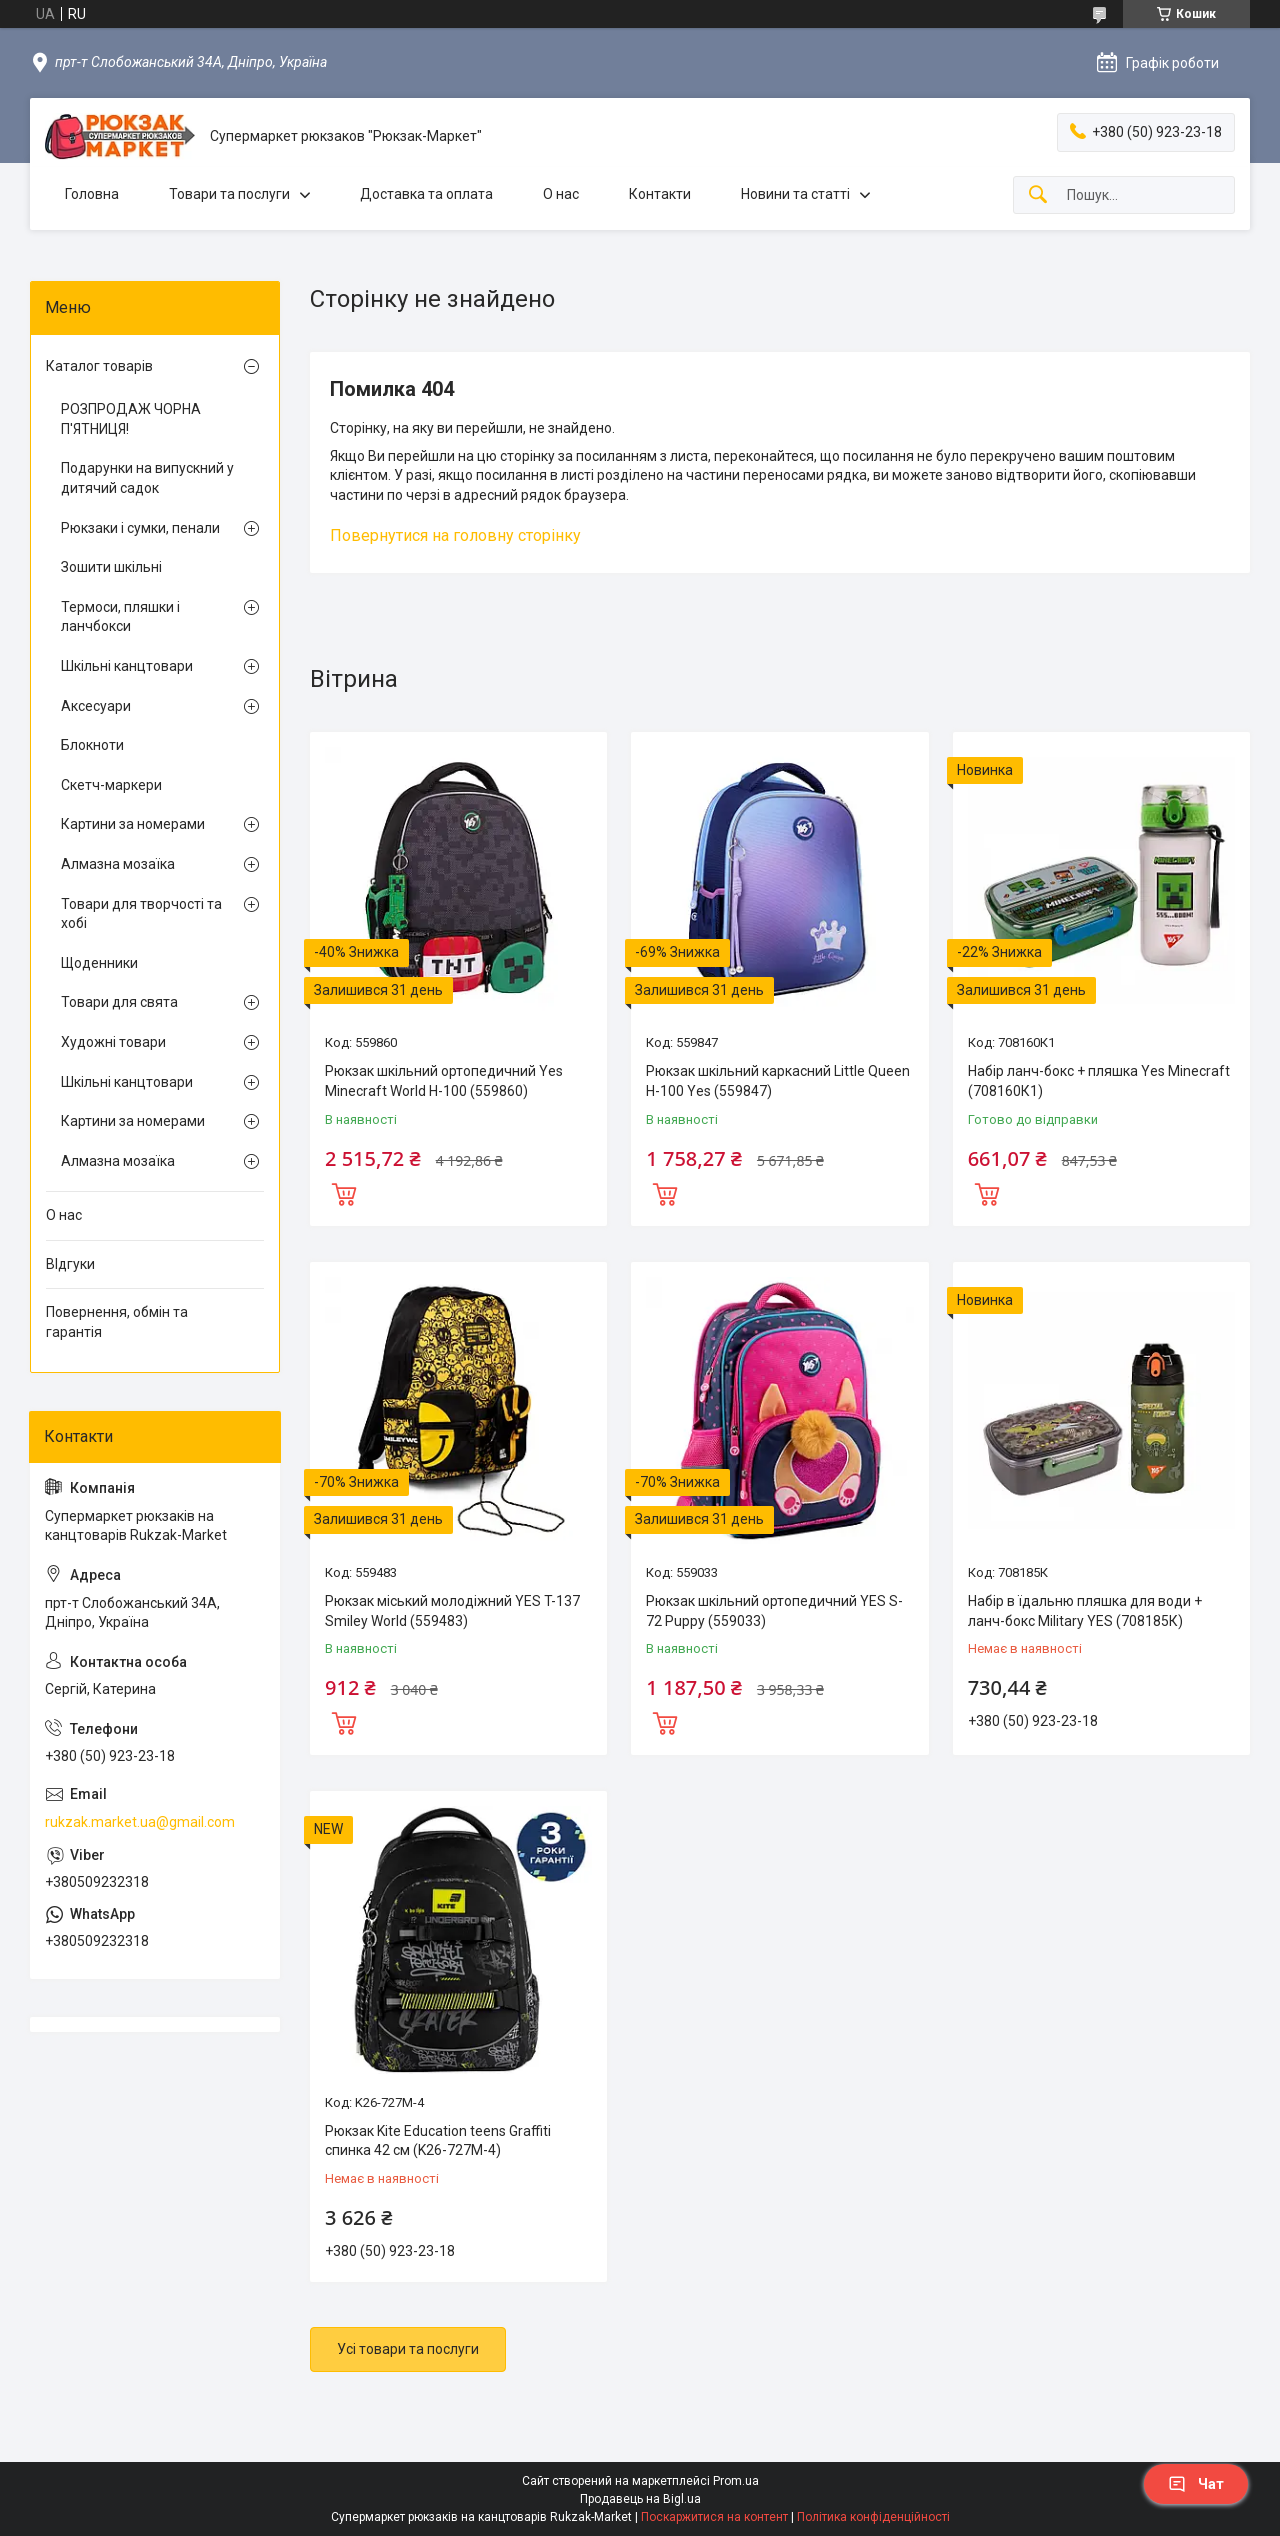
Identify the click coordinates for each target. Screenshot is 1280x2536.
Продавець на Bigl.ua (640, 2499)
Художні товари (113, 1042)
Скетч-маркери (111, 785)
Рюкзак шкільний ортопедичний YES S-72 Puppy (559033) (774, 1611)
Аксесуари (96, 706)
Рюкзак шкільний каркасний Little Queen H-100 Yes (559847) (778, 1081)
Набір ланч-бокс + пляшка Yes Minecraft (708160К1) (1099, 1081)
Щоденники (99, 963)
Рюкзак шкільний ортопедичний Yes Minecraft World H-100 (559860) (444, 1081)
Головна (92, 194)
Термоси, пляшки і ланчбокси (120, 617)
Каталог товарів (99, 366)
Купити (344, 1192)
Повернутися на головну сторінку (455, 535)
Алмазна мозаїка (118, 864)
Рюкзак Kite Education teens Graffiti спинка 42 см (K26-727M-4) (438, 2141)
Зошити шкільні (111, 567)
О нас (561, 194)
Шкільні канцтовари (127, 666)
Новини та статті (795, 194)
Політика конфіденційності (873, 2517)
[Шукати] (1038, 195)
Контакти (660, 194)
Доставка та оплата (426, 194)
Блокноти (92, 745)
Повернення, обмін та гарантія (117, 1322)
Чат (1196, 2484)
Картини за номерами (133, 824)
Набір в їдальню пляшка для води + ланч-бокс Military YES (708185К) (1085, 1611)
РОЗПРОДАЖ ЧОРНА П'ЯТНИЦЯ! (131, 419)
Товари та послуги (229, 194)
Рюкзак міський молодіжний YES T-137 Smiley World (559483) (452, 1611)
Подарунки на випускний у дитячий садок (147, 478)
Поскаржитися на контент (714, 2517)
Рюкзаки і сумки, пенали (140, 528)
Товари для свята (119, 1002)
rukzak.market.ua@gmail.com (140, 1822)
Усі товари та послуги (408, 2349)
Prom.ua (736, 2481)
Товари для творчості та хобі (141, 914)
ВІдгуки (70, 1264)
